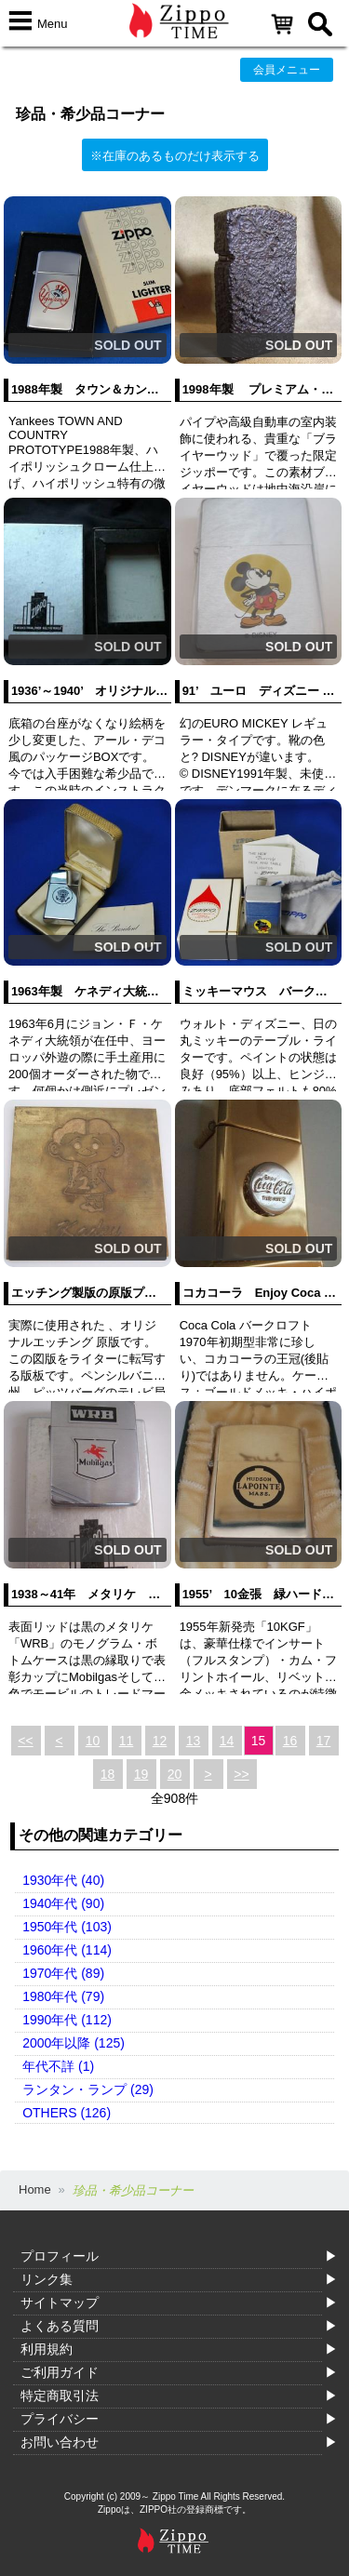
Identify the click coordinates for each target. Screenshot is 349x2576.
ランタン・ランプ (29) (88, 2089)
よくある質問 (59, 2325)
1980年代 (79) (63, 1996)
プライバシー (59, 2418)
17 (323, 1740)
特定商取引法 (59, 2395)
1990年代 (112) (67, 2019)
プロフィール (59, 2256)
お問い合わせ (59, 2442)
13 (193, 1740)
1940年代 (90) (63, 1903)
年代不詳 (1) (58, 2066)
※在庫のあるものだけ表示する (175, 156)
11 (126, 1740)
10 (93, 1740)
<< (25, 1740)
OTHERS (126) (66, 2112)
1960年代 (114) (67, 1949)
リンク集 (46, 2279)
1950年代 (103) (67, 1926)
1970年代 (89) (63, 1973)
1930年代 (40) (63, 1880)
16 (290, 1740)
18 (108, 1774)
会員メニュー (286, 69)
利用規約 (46, 2349)
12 (160, 1740)
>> (241, 1774)
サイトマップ (59, 2302)
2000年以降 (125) (73, 2042)
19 (141, 1774)
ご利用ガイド (59, 2372)
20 (175, 1774)
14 (227, 1740)
